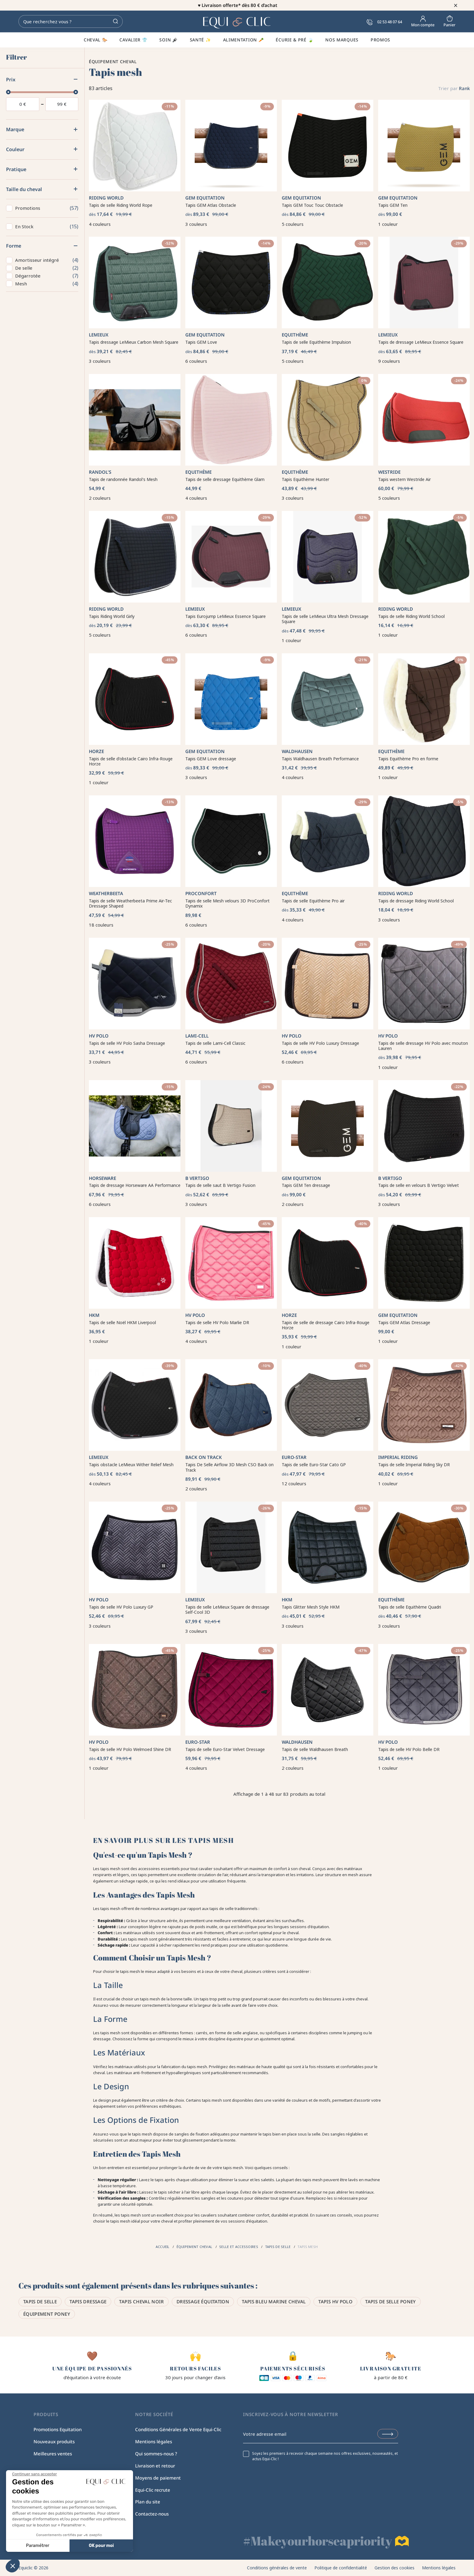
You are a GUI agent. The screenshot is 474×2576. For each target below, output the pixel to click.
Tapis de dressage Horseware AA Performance (134, 1185)
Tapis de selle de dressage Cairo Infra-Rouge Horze (325, 1325)
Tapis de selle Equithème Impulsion (316, 342)
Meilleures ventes (53, 2454)
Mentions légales (153, 2441)
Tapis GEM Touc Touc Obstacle (312, 205)
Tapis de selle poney (390, 2301)
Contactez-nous (152, 2514)
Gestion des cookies (394, 2568)
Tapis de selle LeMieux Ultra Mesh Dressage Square (325, 619)
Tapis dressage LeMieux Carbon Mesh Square (133, 342)
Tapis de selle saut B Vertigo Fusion (220, 1185)
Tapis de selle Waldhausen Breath (315, 1749)
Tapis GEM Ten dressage (306, 1185)
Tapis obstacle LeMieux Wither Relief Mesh (131, 1464)
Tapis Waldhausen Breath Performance (320, 758)
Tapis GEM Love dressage (210, 758)
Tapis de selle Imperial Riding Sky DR (414, 1464)
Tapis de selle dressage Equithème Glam (225, 479)
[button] (12, 2565)
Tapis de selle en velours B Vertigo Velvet (418, 1185)
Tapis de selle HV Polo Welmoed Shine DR (130, 1749)
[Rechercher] (70, 21)
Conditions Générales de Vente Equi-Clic (178, 2429)
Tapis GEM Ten (392, 205)
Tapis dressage (88, 2301)
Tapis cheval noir (141, 2301)
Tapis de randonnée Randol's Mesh (123, 479)
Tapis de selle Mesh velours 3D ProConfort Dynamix (227, 903)
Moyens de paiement (158, 2478)
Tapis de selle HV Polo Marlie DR (217, 1322)
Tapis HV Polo (335, 2301)
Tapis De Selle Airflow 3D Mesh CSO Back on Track (229, 1467)
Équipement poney (46, 2314)
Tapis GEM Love (201, 342)
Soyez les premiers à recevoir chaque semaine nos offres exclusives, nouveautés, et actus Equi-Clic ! (325, 2456)
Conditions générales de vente (277, 2568)
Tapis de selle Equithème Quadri (409, 1607)
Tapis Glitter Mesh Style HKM (310, 1607)
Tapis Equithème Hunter (305, 479)
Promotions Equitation (58, 2429)
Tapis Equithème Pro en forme (408, 758)
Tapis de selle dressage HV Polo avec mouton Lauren (423, 1046)
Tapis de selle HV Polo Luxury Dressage (320, 1043)
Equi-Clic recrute (152, 2490)
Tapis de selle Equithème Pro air (313, 900)
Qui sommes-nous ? (156, 2454)
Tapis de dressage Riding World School (416, 900)
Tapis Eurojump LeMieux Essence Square (225, 616)
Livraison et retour (155, 2466)
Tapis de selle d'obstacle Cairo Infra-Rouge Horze (131, 761)
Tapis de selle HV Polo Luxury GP (121, 1607)
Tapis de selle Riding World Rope (120, 205)
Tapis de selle (40, 2301)
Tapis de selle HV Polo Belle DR (409, 1749)
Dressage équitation (203, 2301)
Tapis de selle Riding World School (411, 616)
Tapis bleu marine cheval (274, 2301)
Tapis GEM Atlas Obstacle (210, 205)
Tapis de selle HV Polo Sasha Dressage (127, 1043)
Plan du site (147, 2502)
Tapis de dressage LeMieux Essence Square (420, 342)
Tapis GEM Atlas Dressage (404, 1322)
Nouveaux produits (54, 2441)
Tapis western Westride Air (404, 479)
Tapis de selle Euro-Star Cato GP (314, 1464)
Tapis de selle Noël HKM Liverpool (122, 1322)
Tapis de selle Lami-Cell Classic (215, 1043)
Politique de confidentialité (340, 2568)
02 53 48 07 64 (384, 21)
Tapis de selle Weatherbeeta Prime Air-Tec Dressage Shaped (130, 903)
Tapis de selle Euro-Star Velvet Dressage (225, 1749)
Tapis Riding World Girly (112, 616)
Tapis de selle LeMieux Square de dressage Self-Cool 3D (227, 1609)
